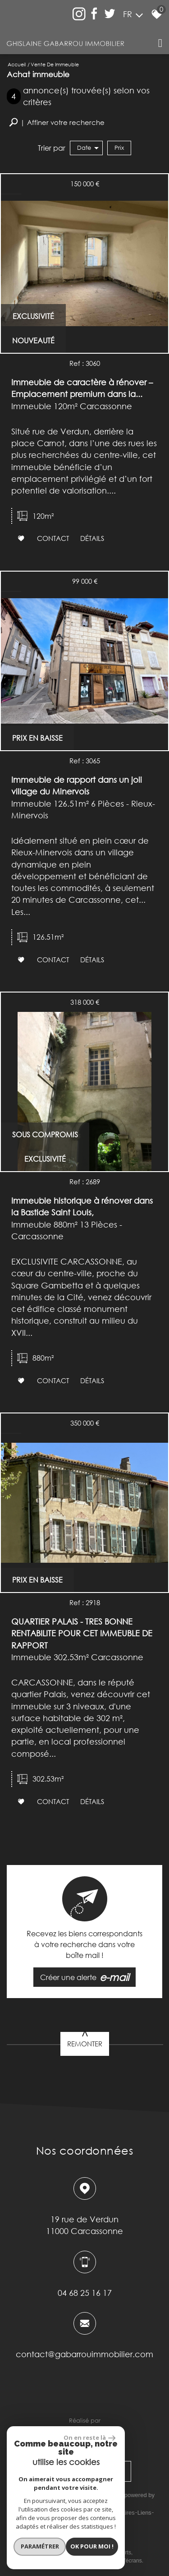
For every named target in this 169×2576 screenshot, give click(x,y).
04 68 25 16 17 (85, 2292)
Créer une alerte (84, 1977)
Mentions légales (70, 2512)
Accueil (17, 64)
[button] (57, 122)
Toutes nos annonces (92, 2521)
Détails (92, 538)
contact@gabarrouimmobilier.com (84, 2354)
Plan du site (30, 2512)
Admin (54, 2521)
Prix (119, 147)
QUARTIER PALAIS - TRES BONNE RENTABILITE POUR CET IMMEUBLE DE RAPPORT (81, 1633)
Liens (144, 2512)
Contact (53, 538)
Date (88, 148)
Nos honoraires (115, 2512)
